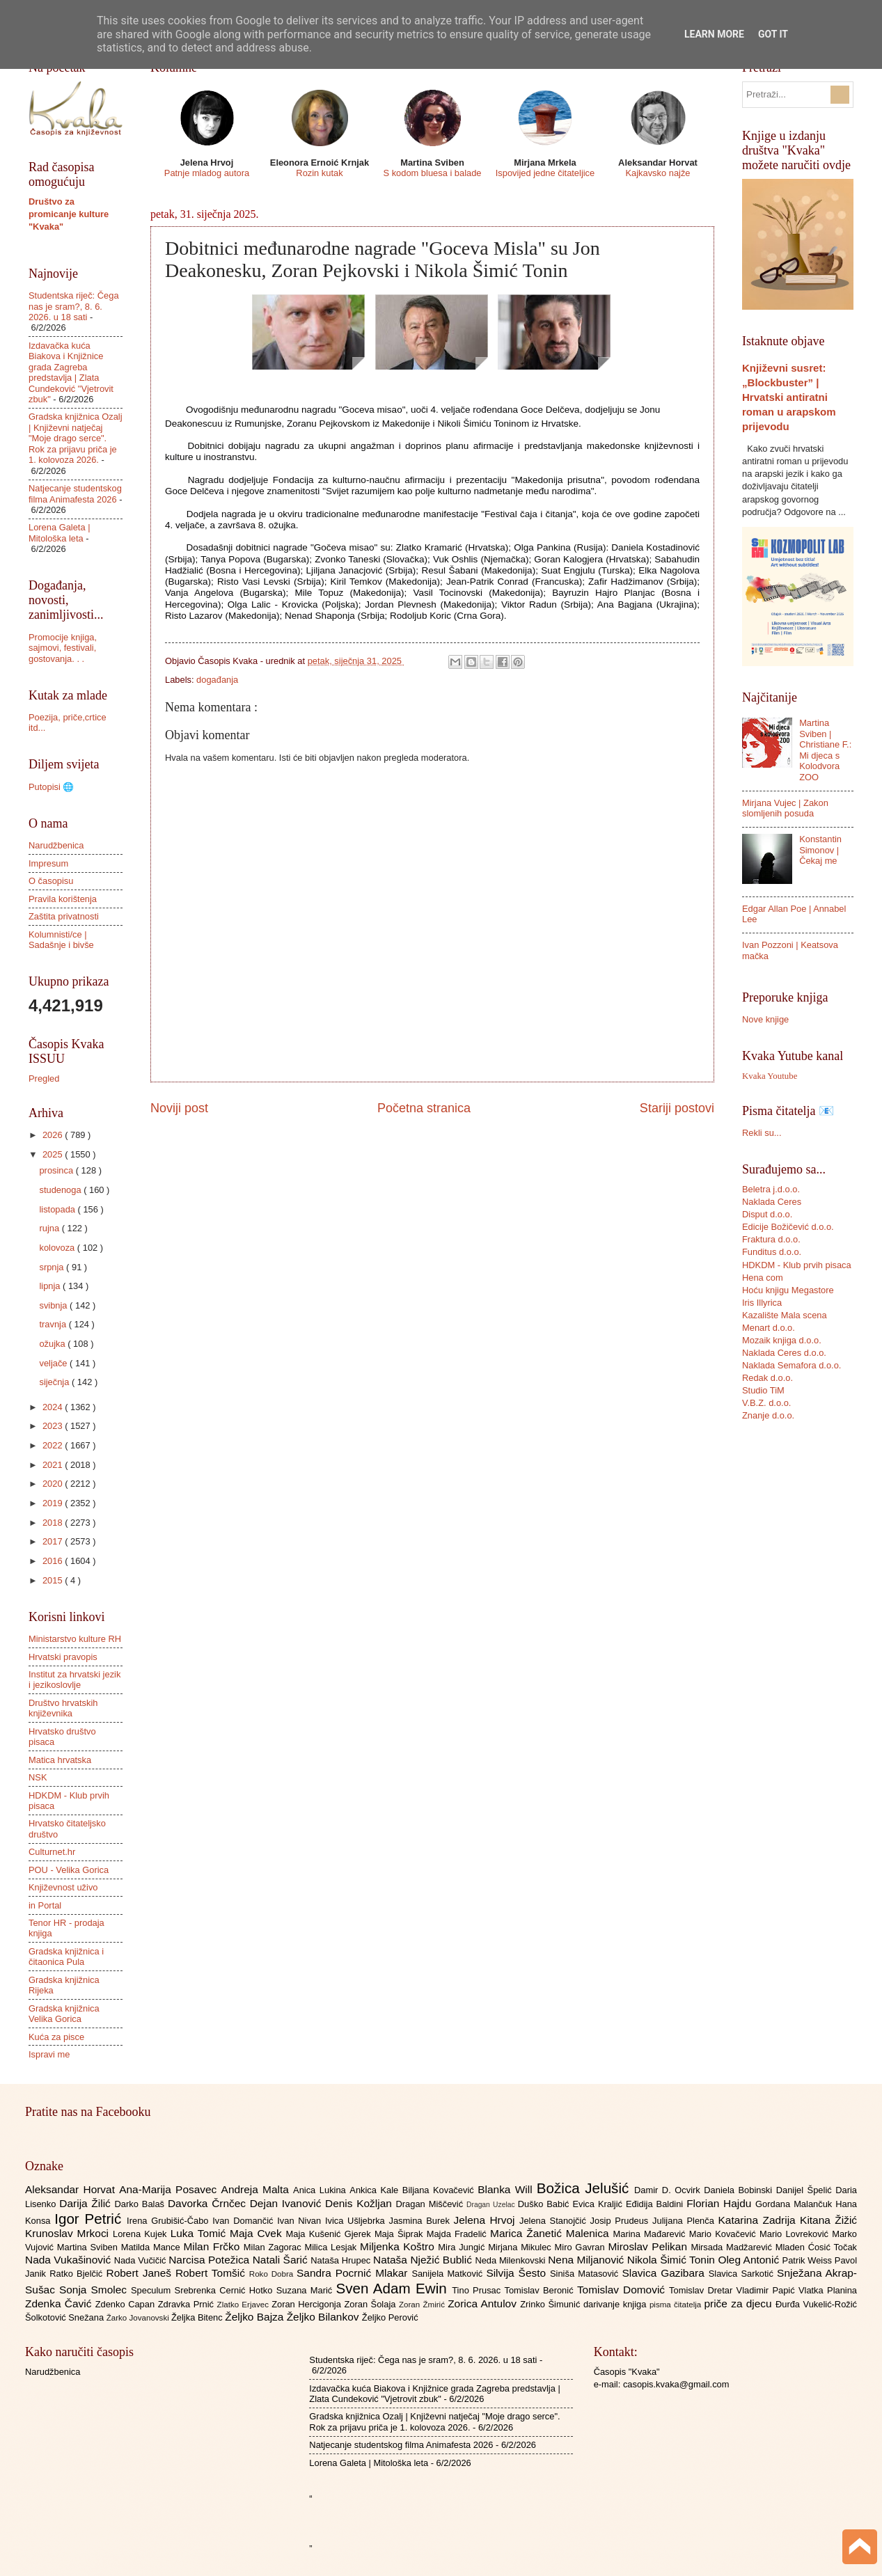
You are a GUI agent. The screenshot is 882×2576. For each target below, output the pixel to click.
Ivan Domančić (244, 2220)
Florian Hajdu (720, 2203)
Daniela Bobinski (739, 2190)
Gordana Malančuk (795, 2204)
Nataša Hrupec (341, 2260)
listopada (58, 1209)
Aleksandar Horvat (72, 2189)
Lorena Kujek (142, 2234)
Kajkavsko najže (657, 173)
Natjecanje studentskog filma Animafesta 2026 (75, 493)
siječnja (55, 1382)
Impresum (48, 863)
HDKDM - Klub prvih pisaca (796, 1265)
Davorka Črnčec (209, 2203)
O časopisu (51, 881)
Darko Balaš (140, 2204)
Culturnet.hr (52, 1852)
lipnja (51, 1286)
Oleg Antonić (750, 2260)
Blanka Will (507, 2189)
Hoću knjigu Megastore (788, 1290)
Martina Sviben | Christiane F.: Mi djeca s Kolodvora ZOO (825, 750)
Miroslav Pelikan (649, 2246)
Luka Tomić (200, 2233)
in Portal (45, 1905)
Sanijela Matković (448, 2273)
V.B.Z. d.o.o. (766, 1403)
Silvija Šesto (518, 2273)
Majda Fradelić (458, 2234)
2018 (53, 1522)
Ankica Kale (375, 2190)
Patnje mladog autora (206, 173)
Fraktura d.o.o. (771, 1239)
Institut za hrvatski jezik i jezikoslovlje (74, 1679)
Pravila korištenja (63, 899)
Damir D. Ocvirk (669, 2190)
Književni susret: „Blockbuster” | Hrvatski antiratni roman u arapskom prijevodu (789, 397)
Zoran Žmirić (423, 2304)
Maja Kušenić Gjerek (330, 2234)
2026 (53, 1135)
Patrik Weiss (808, 2260)
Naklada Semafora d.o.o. (791, 1365)
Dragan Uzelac (492, 2204)
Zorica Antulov (484, 2303)
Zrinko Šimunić (551, 2304)
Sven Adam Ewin (394, 2288)
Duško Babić (545, 2204)
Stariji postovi (677, 1108)
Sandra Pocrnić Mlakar (354, 2273)
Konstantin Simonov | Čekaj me (820, 850)
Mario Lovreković (795, 2234)
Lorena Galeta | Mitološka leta (59, 532)
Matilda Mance (152, 2247)
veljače (54, 1363)
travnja (53, 1324)
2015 (53, 1580)
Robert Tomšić (212, 2273)
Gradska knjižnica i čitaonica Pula (66, 1956)
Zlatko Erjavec (244, 2304)
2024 (53, 1407)
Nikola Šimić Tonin (672, 2260)
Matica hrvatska (60, 1760)
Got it (773, 34)
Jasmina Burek (421, 2220)
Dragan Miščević (431, 2204)
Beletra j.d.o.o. (771, 1189)
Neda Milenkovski (511, 2260)
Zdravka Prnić (187, 2304)
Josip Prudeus (621, 2220)
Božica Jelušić (585, 2188)
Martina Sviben (89, 2247)
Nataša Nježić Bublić (424, 2260)
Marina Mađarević (651, 2234)
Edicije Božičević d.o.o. (788, 1227)
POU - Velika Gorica (69, 1870)
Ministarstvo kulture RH (75, 1639)
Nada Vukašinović (69, 2260)
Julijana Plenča (685, 2220)
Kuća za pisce (56, 2037)
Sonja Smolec (95, 2290)
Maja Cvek (258, 2233)
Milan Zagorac (274, 2247)
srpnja (52, 1267)
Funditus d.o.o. (771, 1252)
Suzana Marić (306, 2290)
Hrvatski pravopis (63, 1657)
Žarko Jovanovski (139, 2318)
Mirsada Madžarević (733, 2247)
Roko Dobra (273, 2274)
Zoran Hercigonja (307, 2304)
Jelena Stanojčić (554, 2220)
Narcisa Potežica (210, 2260)
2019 (53, 1503)
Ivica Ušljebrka (357, 2220)
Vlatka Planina (827, 2290)
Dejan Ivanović (287, 2203)
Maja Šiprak (401, 2234)
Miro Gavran (581, 2247)
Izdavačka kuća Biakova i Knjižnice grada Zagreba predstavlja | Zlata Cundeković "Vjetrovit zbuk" (71, 372)
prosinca (57, 1170)
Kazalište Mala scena (784, 1315)
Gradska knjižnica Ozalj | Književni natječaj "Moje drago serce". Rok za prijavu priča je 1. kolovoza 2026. (76, 438)
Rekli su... (762, 1133)
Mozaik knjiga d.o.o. (781, 1340)
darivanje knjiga (616, 2304)
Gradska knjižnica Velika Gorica (64, 2013)
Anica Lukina (321, 2190)
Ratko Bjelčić (77, 2273)
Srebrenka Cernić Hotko (225, 2290)
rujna (50, 1228)
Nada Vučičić (141, 2260)
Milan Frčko (213, 2246)
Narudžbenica (56, 845)
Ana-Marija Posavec (170, 2189)
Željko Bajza (255, 2317)
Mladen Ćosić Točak (816, 2247)
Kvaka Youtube (769, 1076)
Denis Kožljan (360, 2203)
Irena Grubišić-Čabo (169, 2220)
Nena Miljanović (587, 2260)
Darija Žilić (86, 2203)
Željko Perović (390, 2317)
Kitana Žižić (828, 2220)
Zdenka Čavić (60, 2303)
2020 (53, 1483)
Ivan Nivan (301, 2220)
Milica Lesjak (332, 2247)
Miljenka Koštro (399, 2246)
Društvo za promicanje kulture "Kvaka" (69, 214)
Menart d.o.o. (768, 1327)
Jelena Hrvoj (486, 2220)
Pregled (44, 1078)
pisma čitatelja (676, 2304)
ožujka (53, 1343)
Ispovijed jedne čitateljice (545, 173)
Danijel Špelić (806, 2190)
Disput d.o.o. (767, 1214)
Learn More (714, 34)
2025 (53, 1154)
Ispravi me (49, 2054)
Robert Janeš (141, 2273)
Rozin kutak (319, 173)
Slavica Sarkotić (743, 2273)
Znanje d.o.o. (768, 1415)
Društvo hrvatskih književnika (63, 1708)
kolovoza (58, 1247)
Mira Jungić (463, 2247)
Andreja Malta (257, 2189)
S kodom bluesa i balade (432, 173)
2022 (53, 1445)
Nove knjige (765, 1019)
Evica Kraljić (598, 2204)
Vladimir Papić (767, 2290)
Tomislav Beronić (541, 2290)
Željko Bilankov (324, 2317)
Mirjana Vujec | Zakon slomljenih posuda (785, 808)
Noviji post (179, 1108)
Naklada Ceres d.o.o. (784, 1353)
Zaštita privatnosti (64, 916)
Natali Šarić (282, 2260)
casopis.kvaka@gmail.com (676, 2384)
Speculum (153, 2290)
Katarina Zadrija (759, 2220)
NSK (38, 1777)
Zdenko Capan (126, 2304)
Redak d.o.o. (767, 1378)
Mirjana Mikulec (521, 2247)
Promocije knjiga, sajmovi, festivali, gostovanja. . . (63, 648)
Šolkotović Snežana (66, 2317)
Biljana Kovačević (440, 2190)
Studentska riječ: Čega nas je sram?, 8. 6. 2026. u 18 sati (74, 306)
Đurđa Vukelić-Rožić (816, 2304)
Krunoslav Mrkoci (69, 2233)
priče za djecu (739, 2303)
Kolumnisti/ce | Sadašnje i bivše (61, 939)
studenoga (61, 1190)
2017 (53, 1541)
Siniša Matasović (586, 2273)
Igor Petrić (90, 2219)
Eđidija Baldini (656, 2204)
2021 (53, 1465)
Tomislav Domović (623, 2290)
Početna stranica (424, 1108)
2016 (53, 1561)
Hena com (762, 1277)
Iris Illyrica (762, 1302)
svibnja (54, 1305)
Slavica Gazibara (665, 2273)
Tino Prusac (478, 2290)
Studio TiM (763, 1390)
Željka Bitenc (198, 2317)
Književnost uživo (63, 1887)
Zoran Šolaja (371, 2304)
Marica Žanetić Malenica (551, 2233)
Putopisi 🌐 (51, 787)
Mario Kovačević (724, 2234)
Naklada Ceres (771, 1201)
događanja (217, 679)
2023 (53, 1426)
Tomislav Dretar (703, 2290)
